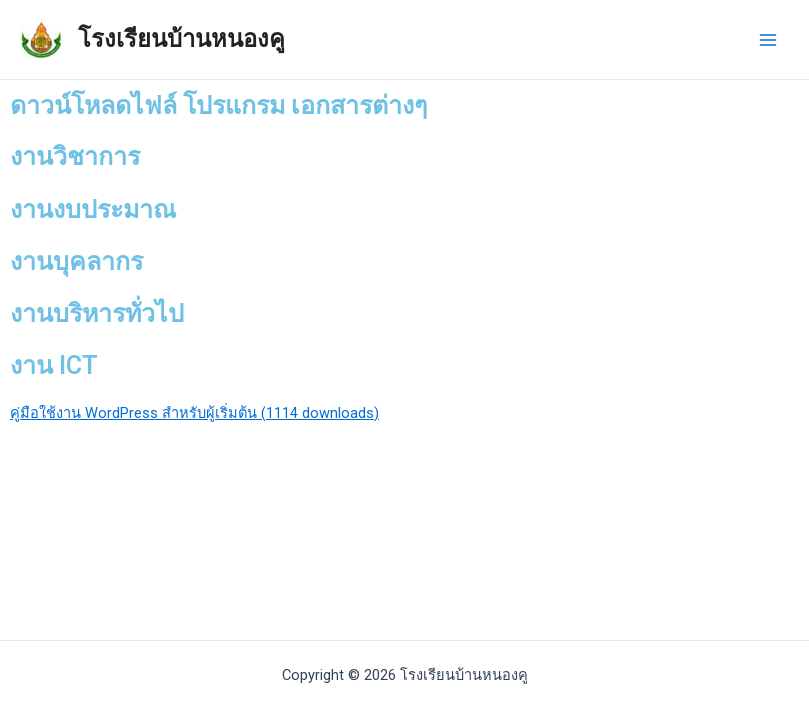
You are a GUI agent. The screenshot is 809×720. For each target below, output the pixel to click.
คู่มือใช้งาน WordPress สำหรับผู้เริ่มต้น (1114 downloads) (194, 413)
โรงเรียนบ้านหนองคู (181, 39)
